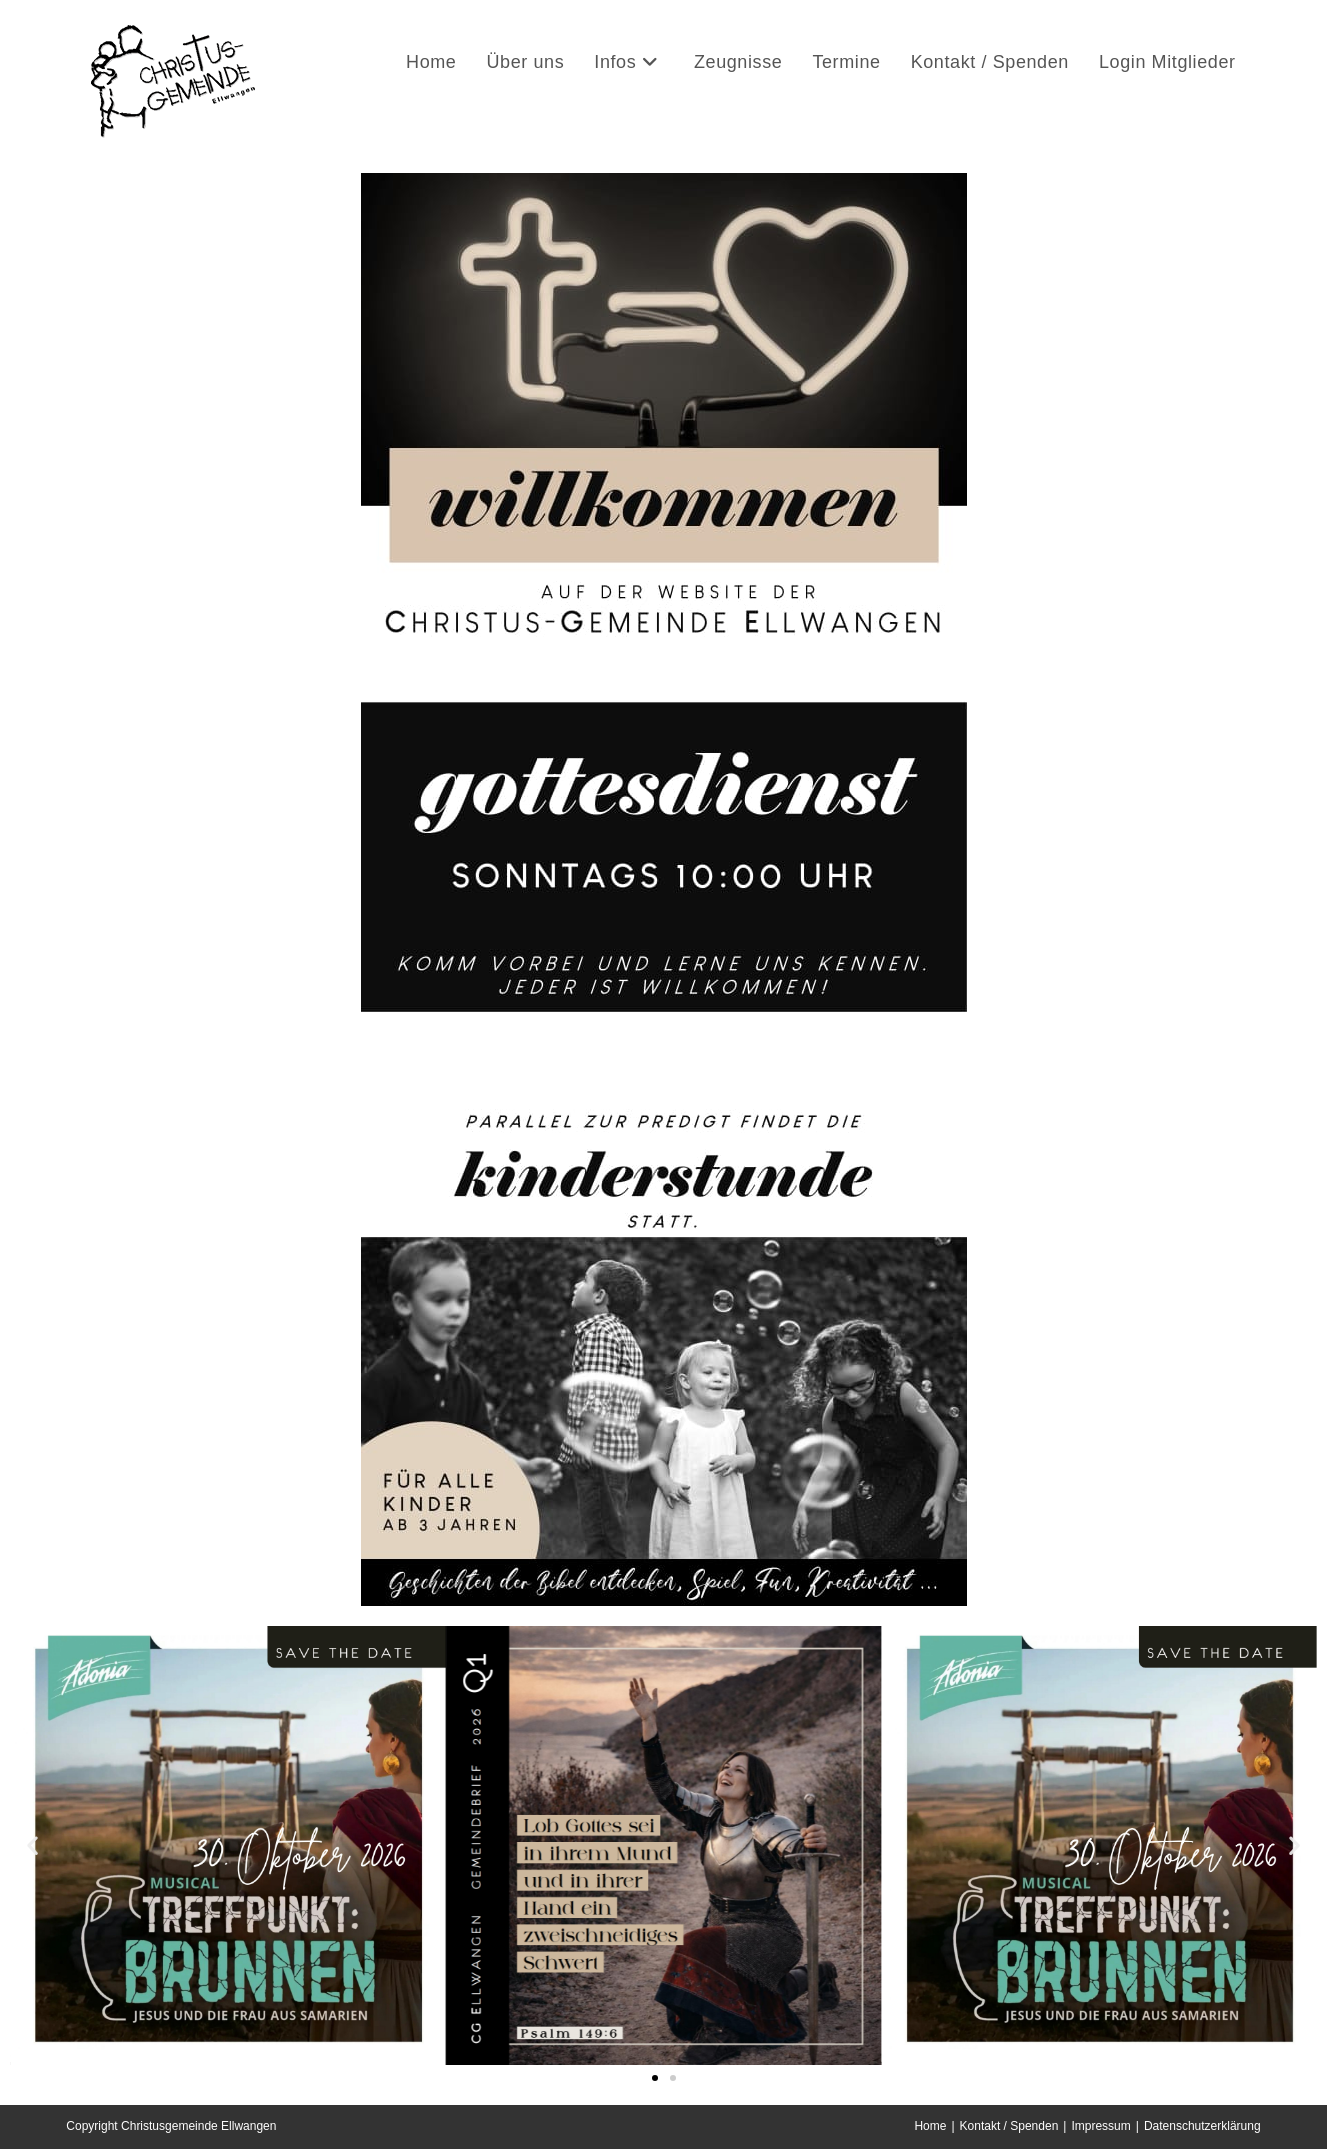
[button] (32, 1845)
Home (930, 2126)
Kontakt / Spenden (1009, 2126)
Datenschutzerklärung (1202, 2126)
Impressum (1100, 2126)
